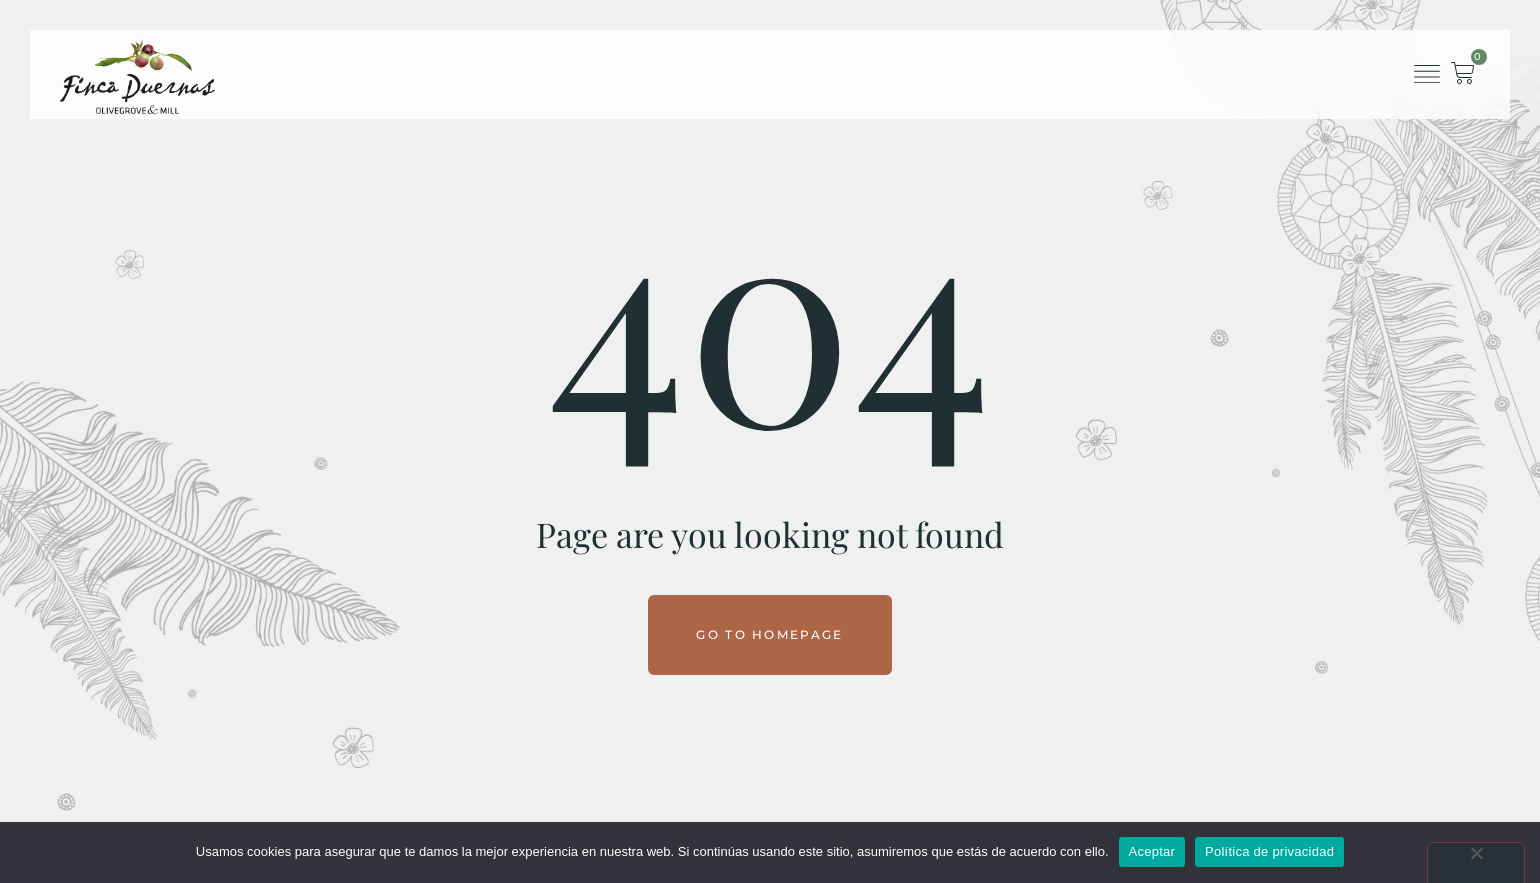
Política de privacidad (1269, 851)
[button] (1426, 74)
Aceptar (1152, 851)
